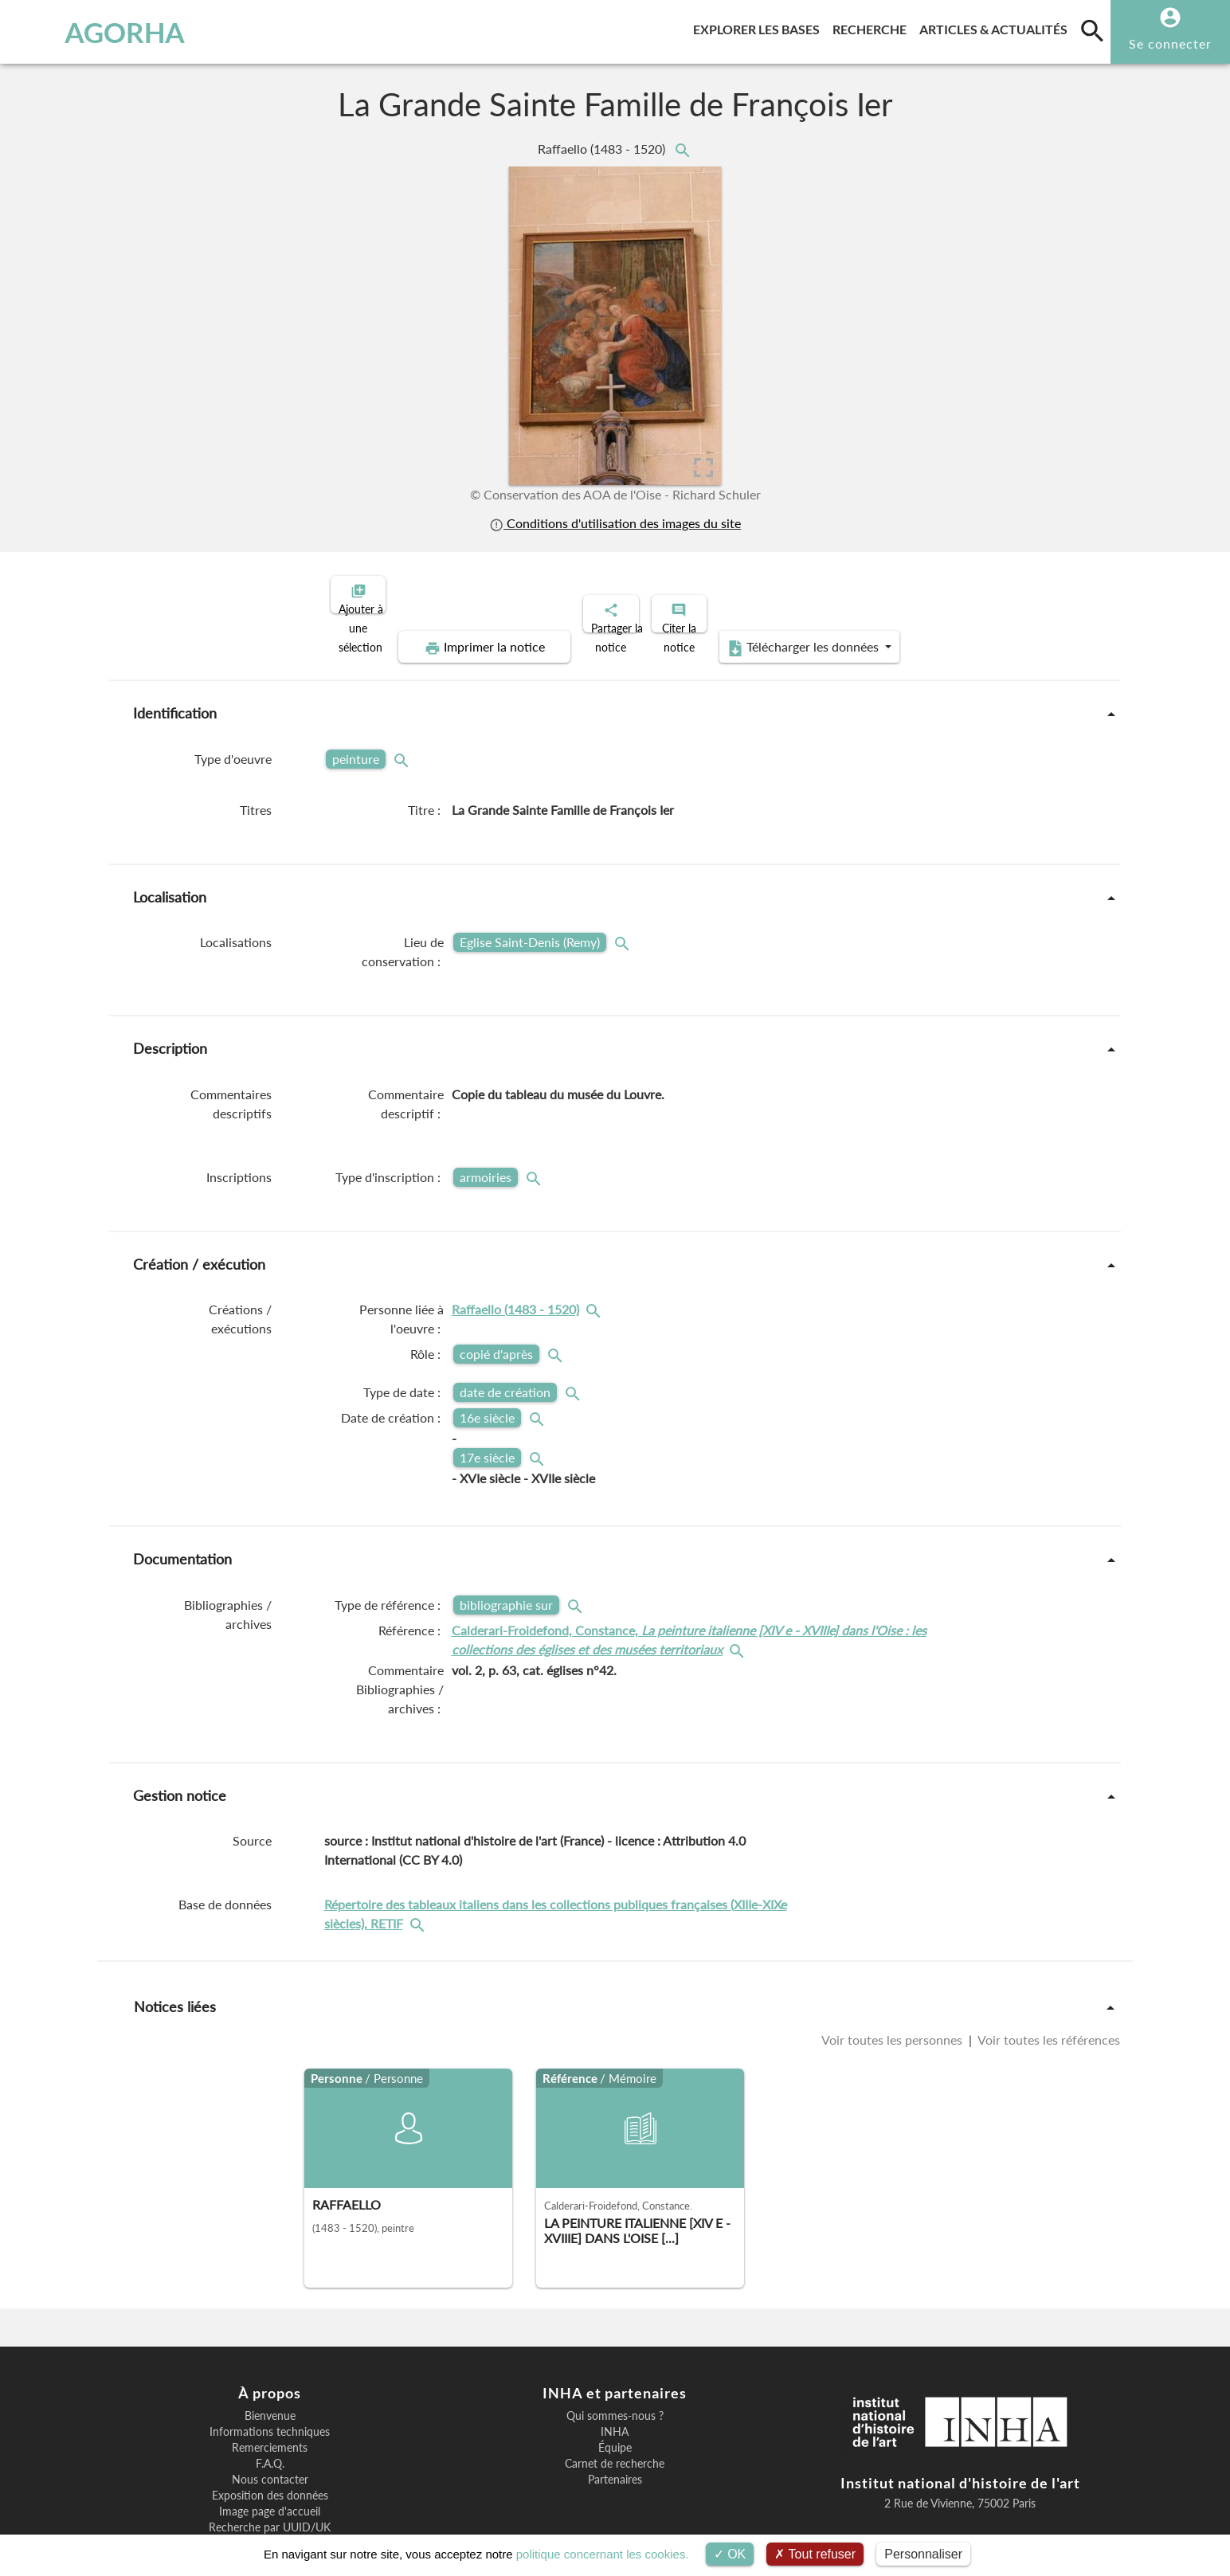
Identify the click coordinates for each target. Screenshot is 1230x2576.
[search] (1092, 30)
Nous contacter (270, 2425)
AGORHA (97, 32)
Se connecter (1170, 43)
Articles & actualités (996, 27)
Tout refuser (815, 2554)
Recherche (872, 27)
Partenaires (615, 2425)
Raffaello (603, 148)
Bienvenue (270, 2361)
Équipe (615, 2393)
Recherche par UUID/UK (270, 2472)
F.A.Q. (270, 2409)
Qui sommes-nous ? (615, 2361)
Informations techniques (270, 2377)
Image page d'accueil (269, 2457)
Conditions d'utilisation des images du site (615, 522)
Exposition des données (270, 2441)
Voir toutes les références (1047, 1984)
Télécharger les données (980, 592)
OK (730, 2554)
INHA (615, 2377)
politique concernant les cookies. (602, 2554)
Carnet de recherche (614, 2409)
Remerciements (270, 2393)
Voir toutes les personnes (893, 1984)
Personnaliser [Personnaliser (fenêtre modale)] (923, 2554)
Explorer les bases (759, 27)
